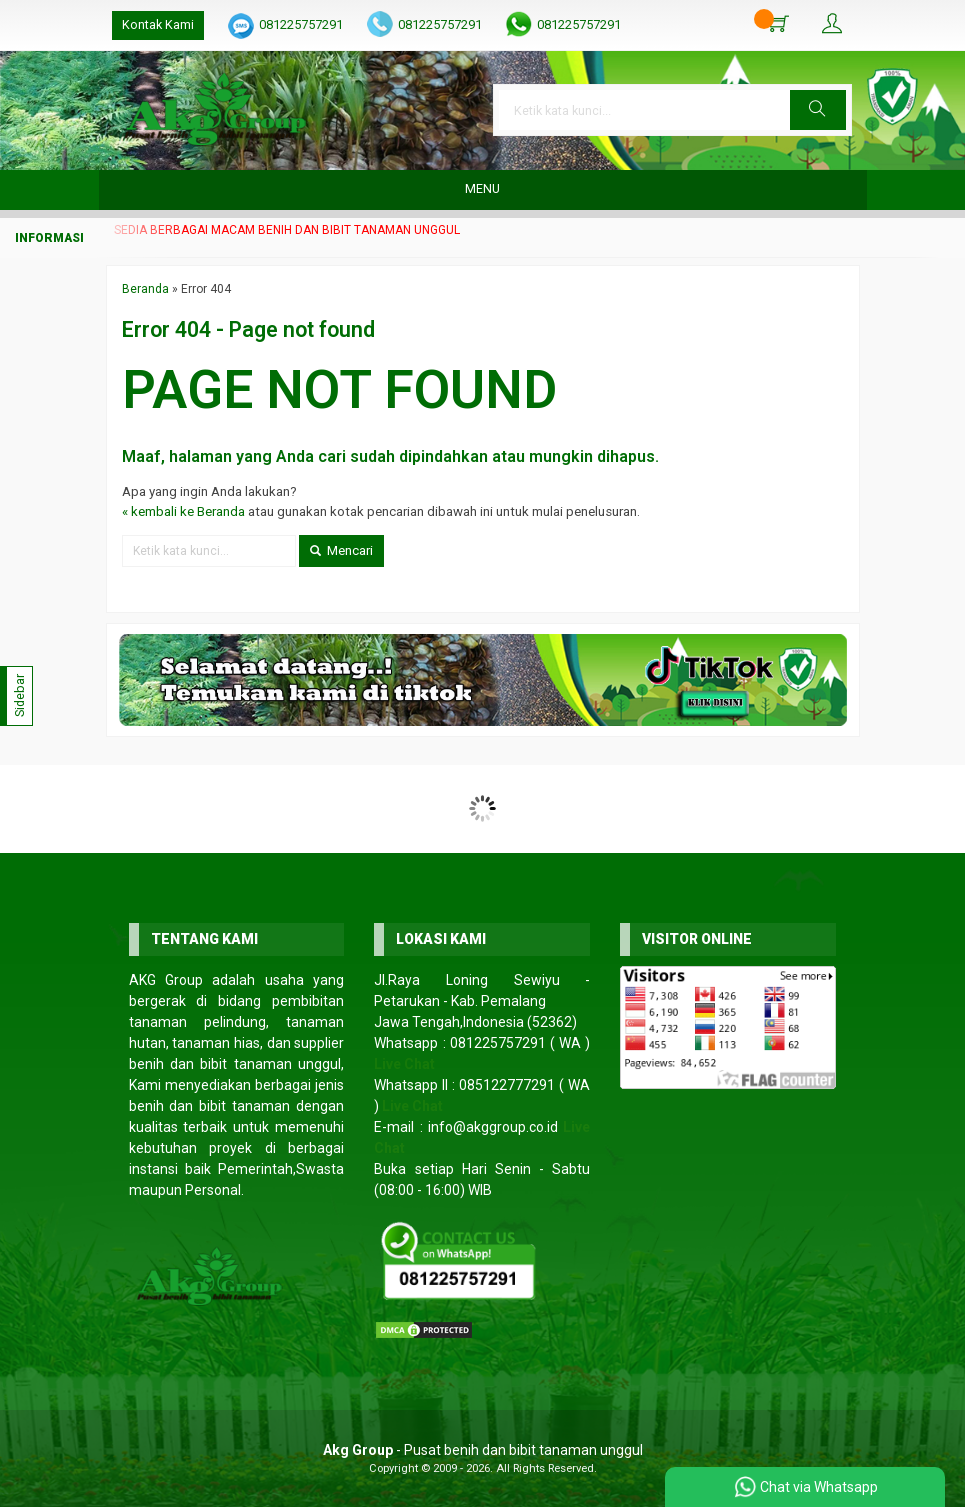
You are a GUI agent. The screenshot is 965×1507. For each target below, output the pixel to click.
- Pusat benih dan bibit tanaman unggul (483, 1450)
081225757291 (301, 24)
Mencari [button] (341, 550)
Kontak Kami (158, 24)
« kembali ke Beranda (183, 511)
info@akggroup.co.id (493, 1127)
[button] (818, 110)
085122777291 (507, 1085)
